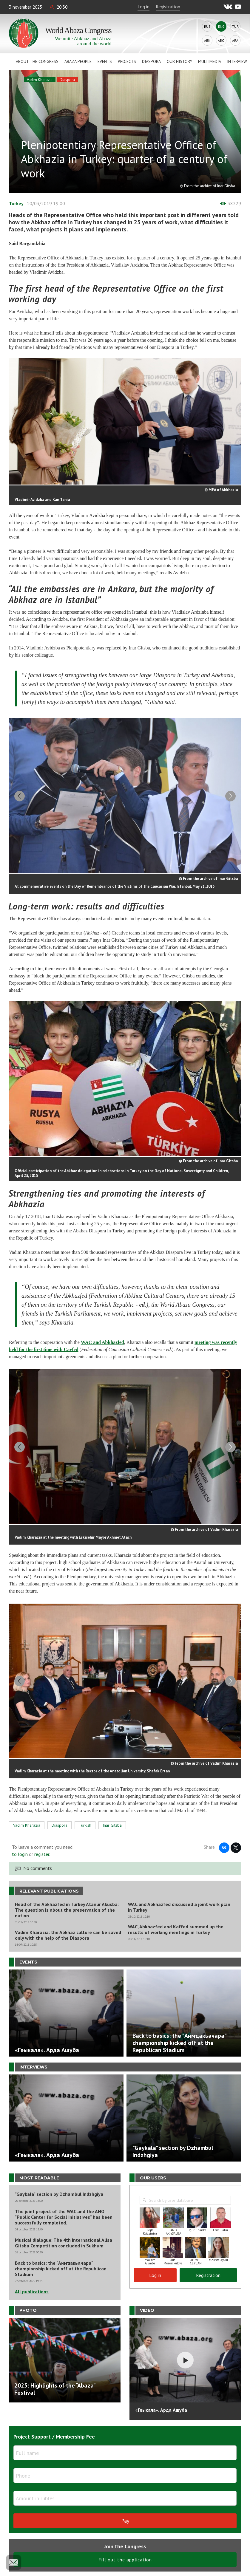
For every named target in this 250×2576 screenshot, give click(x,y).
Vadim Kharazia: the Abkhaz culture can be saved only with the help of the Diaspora (68, 1929)
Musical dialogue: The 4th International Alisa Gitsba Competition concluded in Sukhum (63, 2237)
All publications (32, 2285)
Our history (179, 61)
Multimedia (209, 61)
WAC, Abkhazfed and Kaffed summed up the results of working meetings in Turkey (175, 1923)
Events (105, 61)
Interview (237, 61)
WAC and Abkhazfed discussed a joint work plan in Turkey (179, 1901)
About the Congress (37, 61)
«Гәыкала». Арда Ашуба (161, 2404)
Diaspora (151, 61)
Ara (235, 40)
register (41, 1848)
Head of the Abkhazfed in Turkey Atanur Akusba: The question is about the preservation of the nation (67, 1904)
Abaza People (78, 61)
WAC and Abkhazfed (102, 1340)
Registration (168, 7)
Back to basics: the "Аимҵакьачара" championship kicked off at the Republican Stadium (61, 2262)
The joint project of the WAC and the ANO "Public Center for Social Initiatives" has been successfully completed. (63, 2211)
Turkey (16, 203)
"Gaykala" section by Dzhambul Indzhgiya (59, 2188)
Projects (127, 61)
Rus (207, 26)
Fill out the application (125, 2553)
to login (20, 1848)
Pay (125, 2514)
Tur (235, 26)
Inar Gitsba (112, 1819)
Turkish (85, 1819)
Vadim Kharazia (40, 79)
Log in (143, 7)
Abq (221, 40)
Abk (207, 40)
